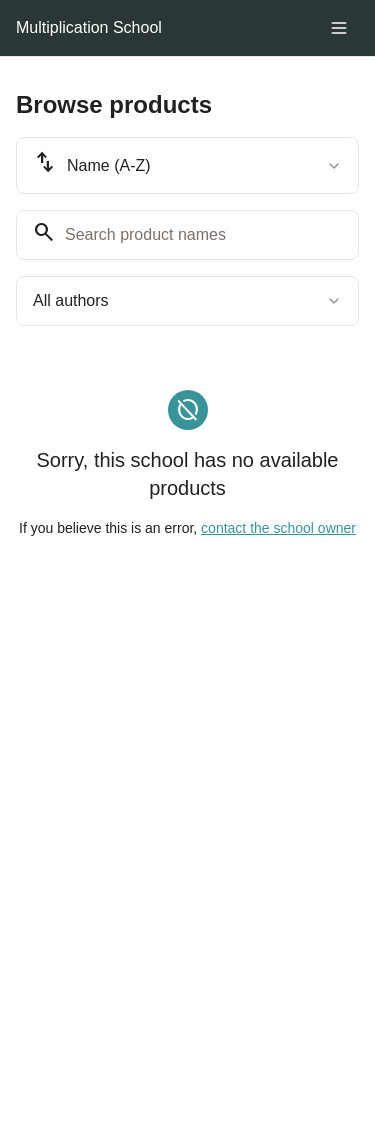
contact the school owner (278, 528)
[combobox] (187, 165)
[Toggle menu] (339, 28)
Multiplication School (89, 27)
